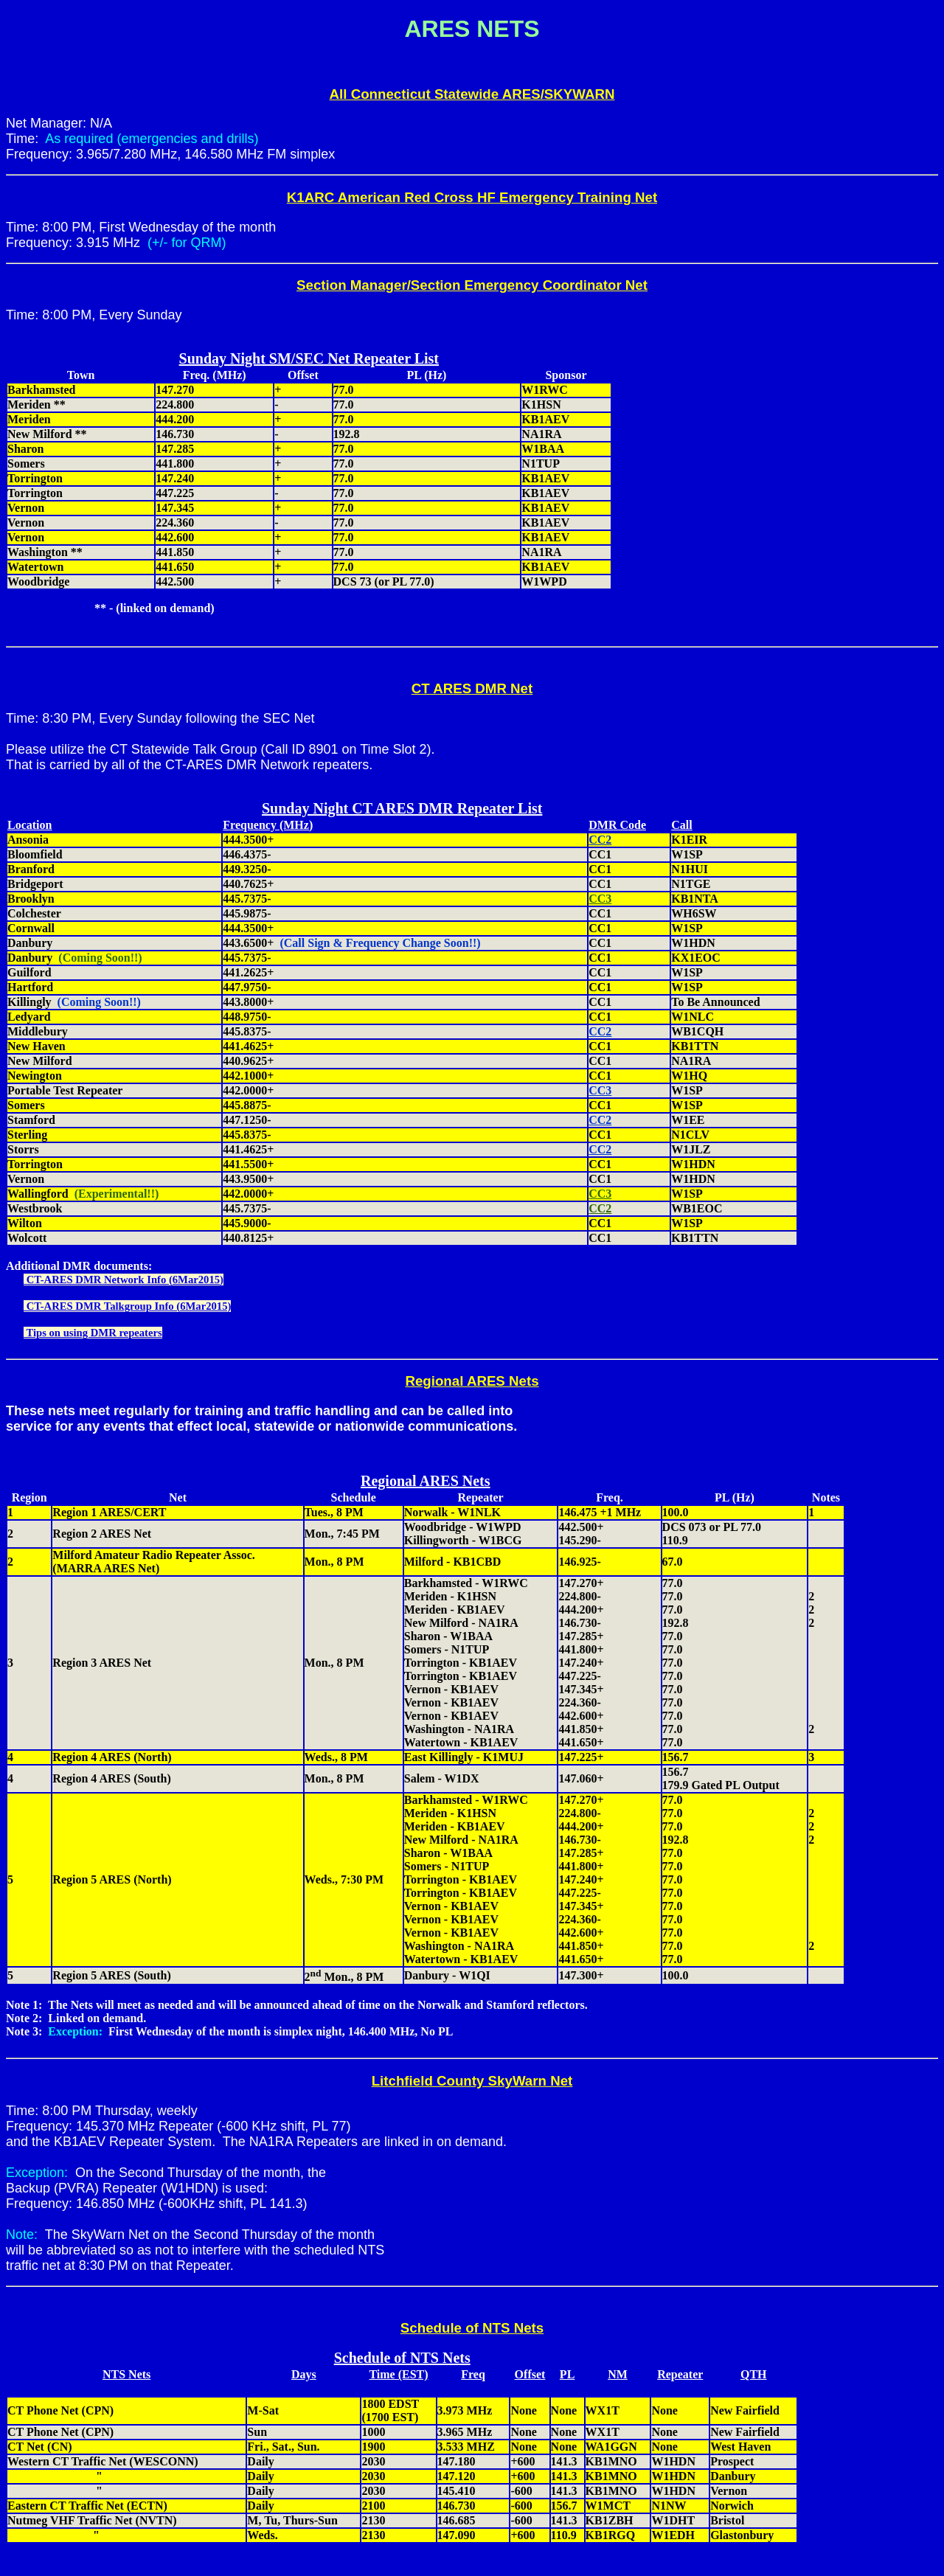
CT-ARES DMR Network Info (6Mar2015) (123, 1279)
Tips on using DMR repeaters (93, 1333)
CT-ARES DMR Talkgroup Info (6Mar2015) (127, 1306)
